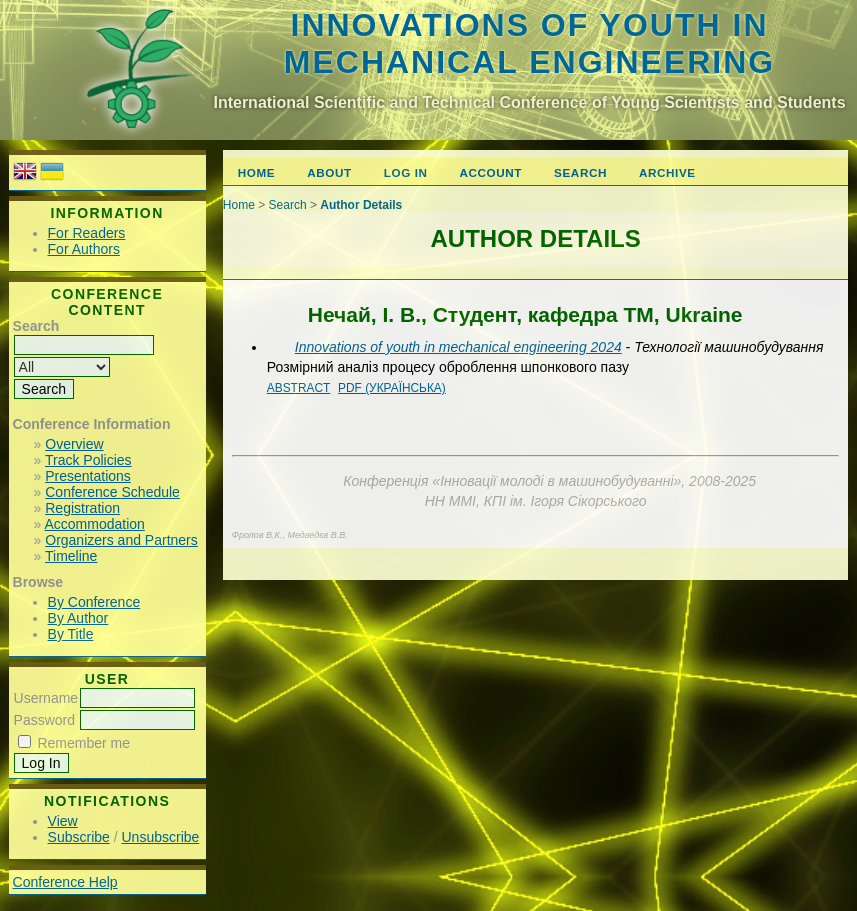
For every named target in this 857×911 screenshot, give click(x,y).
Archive (667, 172)
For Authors (84, 249)
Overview (74, 444)
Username (46, 698)
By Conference (94, 602)
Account (491, 172)
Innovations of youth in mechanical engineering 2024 (458, 347)
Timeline (71, 556)
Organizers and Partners (121, 540)
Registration (82, 508)
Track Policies (88, 460)
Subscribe (79, 837)
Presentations (88, 476)
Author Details (361, 205)
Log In (406, 172)
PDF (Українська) (392, 388)
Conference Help (65, 882)
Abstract (298, 388)
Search (580, 172)
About (329, 172)
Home (256, 172)
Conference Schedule (112, 492)
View (63, 821)
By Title (71, 634)
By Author (78, 618)
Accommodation (94, 524)
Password (44, 720)
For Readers (87, 233)
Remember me (83, 743)
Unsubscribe (161, 837)
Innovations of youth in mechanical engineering (529, 43)
